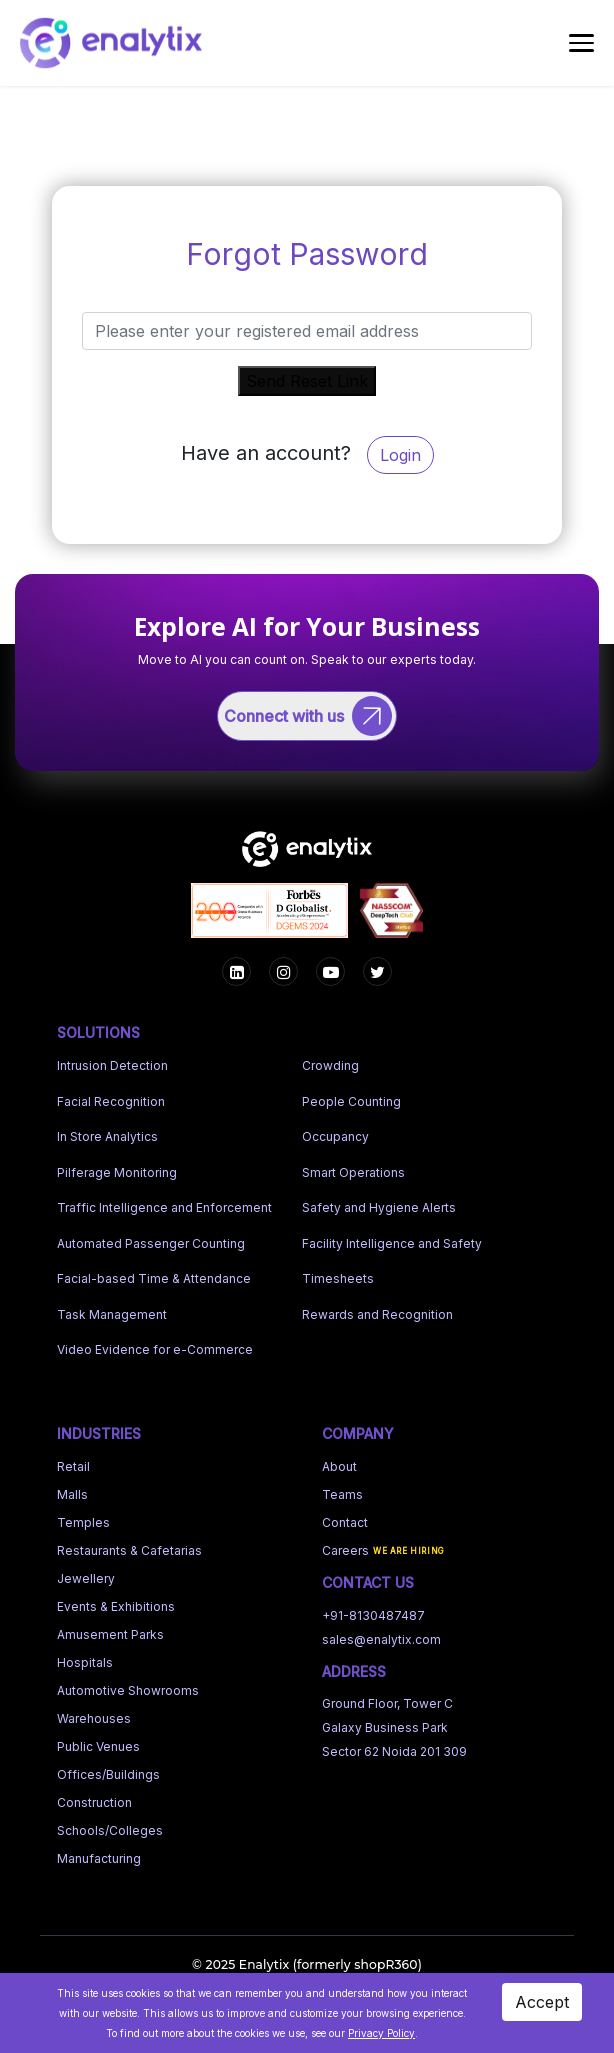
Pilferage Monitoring (117, 1168)
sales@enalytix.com (381, 1635)
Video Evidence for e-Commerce (155, 1346)
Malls (72, 1490)
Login (400, 455)
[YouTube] (330, 968)
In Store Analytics (107, 1133)
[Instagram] (283, 968)
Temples (83, 1518)
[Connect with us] (307, 714)
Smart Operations (353, 1168)
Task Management (112, 1310)
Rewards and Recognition (377, 1310)
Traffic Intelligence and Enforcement (164, 1204)
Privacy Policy (381, 2033)
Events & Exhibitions (116, 1602)
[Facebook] (236, 968)
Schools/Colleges (110, 1826)
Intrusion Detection (112, 1062)
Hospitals (85, 1658)
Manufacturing (99, 1854)
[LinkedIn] (377, 968)
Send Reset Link (307, 381)
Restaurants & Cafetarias (129, 1546)
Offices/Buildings (108, 1770)
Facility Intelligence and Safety (392, 1239)
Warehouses (94, 1714)
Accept (542, 2002)
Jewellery (86, 1574)
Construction (94, 1798)
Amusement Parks (110, 1630)
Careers (345, 1546)
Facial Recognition (111, 1097)
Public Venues (98, 1742)
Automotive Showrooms (128, 1686)
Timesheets (338, 1275)
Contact (345, 1518)
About (339, 1462)
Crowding (330, 1062)
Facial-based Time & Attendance (154, 1275)
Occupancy (335, 1133)
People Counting (351, 1097)
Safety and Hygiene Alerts (379, 1204)
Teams (342, 1490)
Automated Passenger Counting (151, 1239)
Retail (73, 1462)
